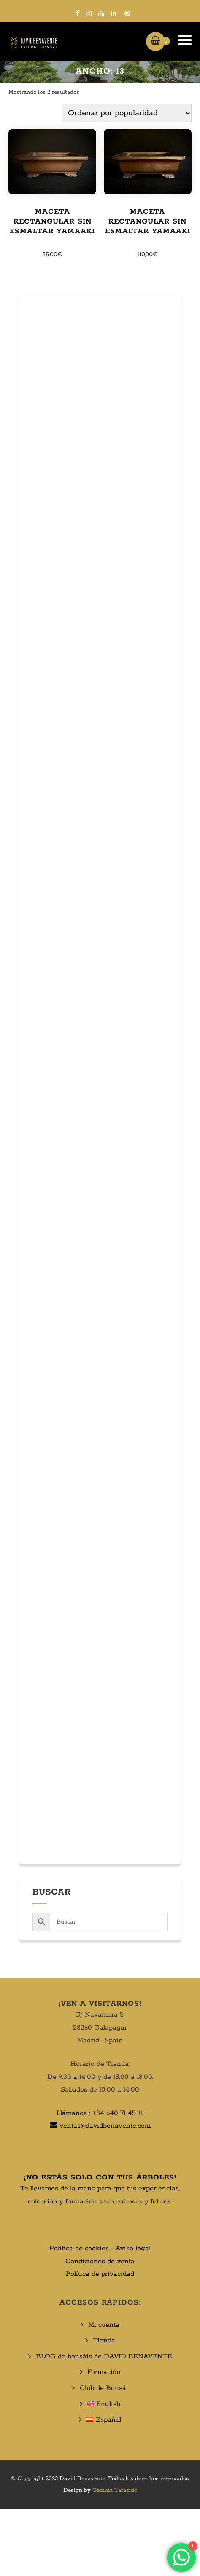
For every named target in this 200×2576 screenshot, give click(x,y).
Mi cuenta (103, 2325)
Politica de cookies (79, 2248)
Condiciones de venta (100, 2261)
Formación (104, 2372)
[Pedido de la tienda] (127, 113)
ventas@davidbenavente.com (105, 2125)
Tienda (104, 2340)
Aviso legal (133, 2248)
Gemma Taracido (114, 2490)
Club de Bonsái (104, 2388)
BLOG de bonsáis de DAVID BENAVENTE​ (104, 2356)
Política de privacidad (100, 2274)
